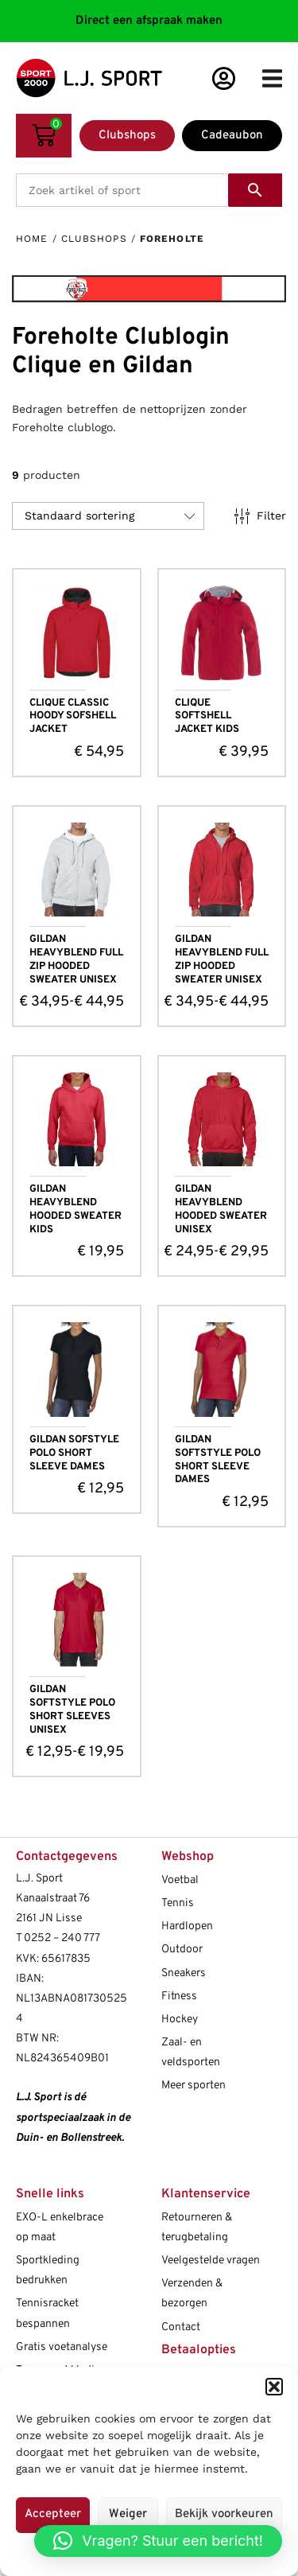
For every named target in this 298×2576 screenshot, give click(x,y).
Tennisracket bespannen (47, 2313)
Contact (180, 2327)
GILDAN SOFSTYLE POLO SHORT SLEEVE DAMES (74, 1453)
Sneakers (183, 1973)
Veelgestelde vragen (210, 2260)
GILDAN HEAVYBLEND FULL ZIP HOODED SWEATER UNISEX (76, 959)
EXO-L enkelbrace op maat (59, 2227)
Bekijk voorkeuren (224, 2514)
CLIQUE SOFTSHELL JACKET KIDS (207, 717)
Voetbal (180, 1880)
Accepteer (53, 2514)
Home (32, 238)
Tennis (177, 1903)
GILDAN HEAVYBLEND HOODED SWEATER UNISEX (221, 1209)
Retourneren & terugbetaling (196, 2227)
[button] (274, 2387)
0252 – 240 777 (62, 1938)
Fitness (179, 1996)
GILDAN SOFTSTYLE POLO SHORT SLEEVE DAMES (218, 1460)
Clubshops (94, 238)
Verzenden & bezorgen (192, 2293)
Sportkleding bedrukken (47, 2270)
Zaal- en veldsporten (190, 2052)
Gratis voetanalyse (61, 2347)
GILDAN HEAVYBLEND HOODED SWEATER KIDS (75, 1209)
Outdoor (182, 1949)
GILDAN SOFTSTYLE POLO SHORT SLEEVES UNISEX (72, 1710)
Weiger (128, 2514)
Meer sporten (193, 2085)
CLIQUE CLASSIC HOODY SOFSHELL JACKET (72, 717)
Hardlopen (187, 1926)
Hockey (179, 2019)
